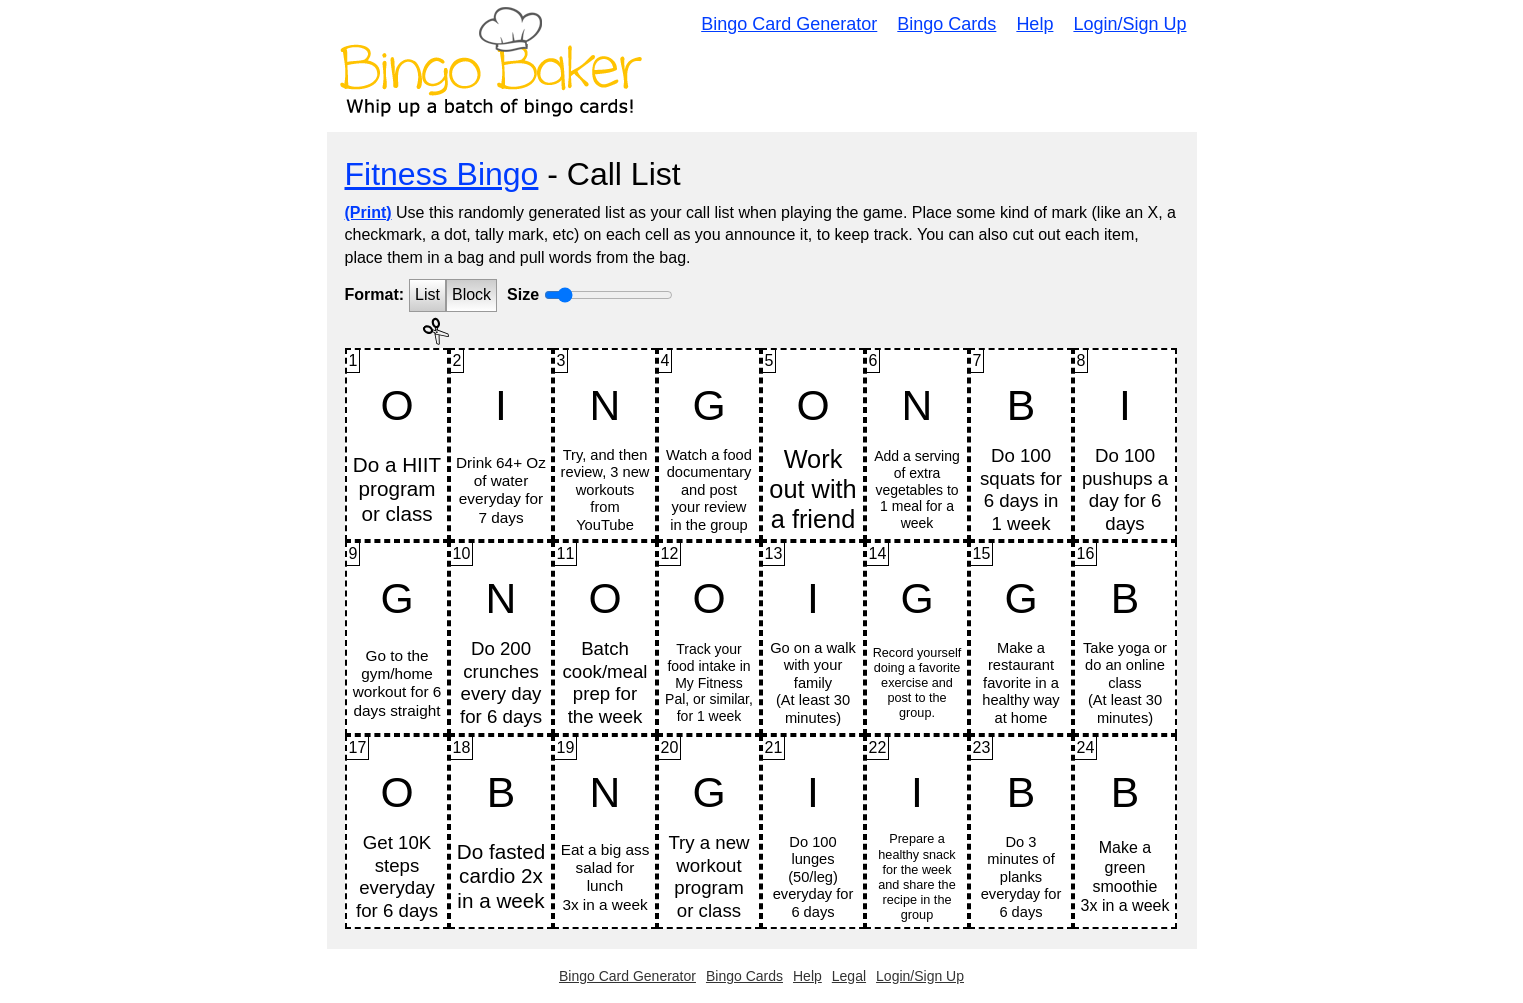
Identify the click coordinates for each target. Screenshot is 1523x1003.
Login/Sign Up (1129, 24)
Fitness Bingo (442, 174)
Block (471, 294)
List (427, 294)
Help (1034, 24)
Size (523, 294)
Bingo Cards (946, 24)
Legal (849, 976)
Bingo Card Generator (789, 24)
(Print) (368, 212)
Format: (375, 294)
